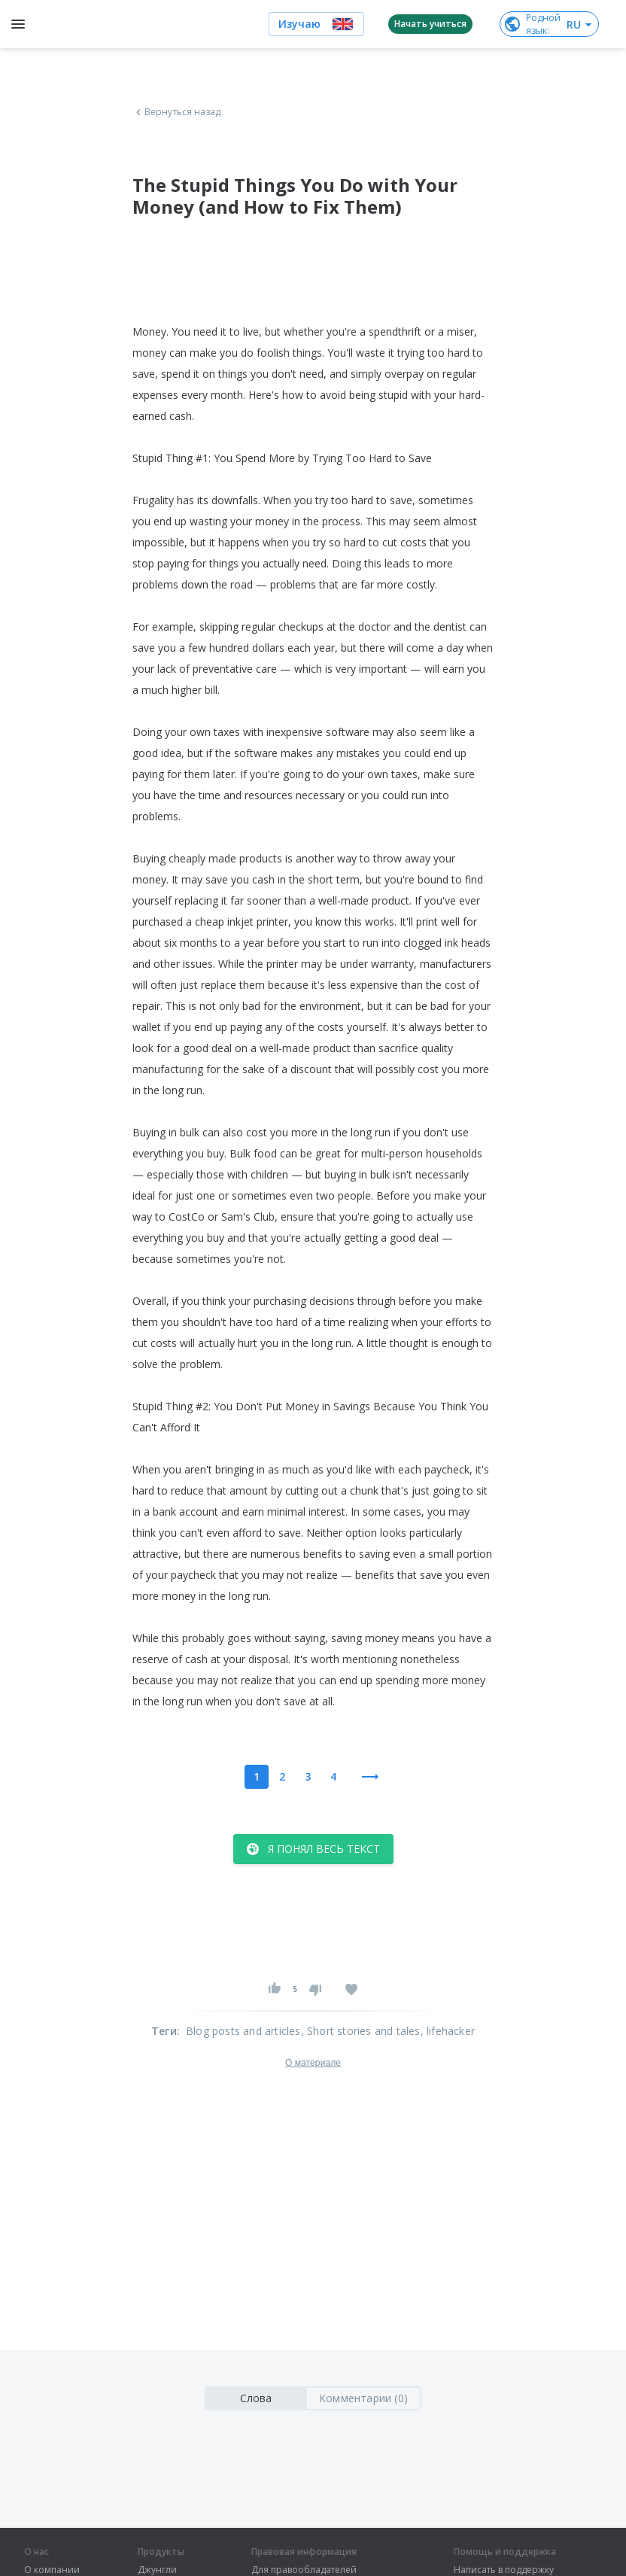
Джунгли (157, 2570)
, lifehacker (448, 2031)
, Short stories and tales (361, 2031)
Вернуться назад (176, 112)
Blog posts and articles (243, 2031)
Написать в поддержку (504, 2570)
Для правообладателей (304, 2570)
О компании (52, 2570)
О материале (313, 2062)
